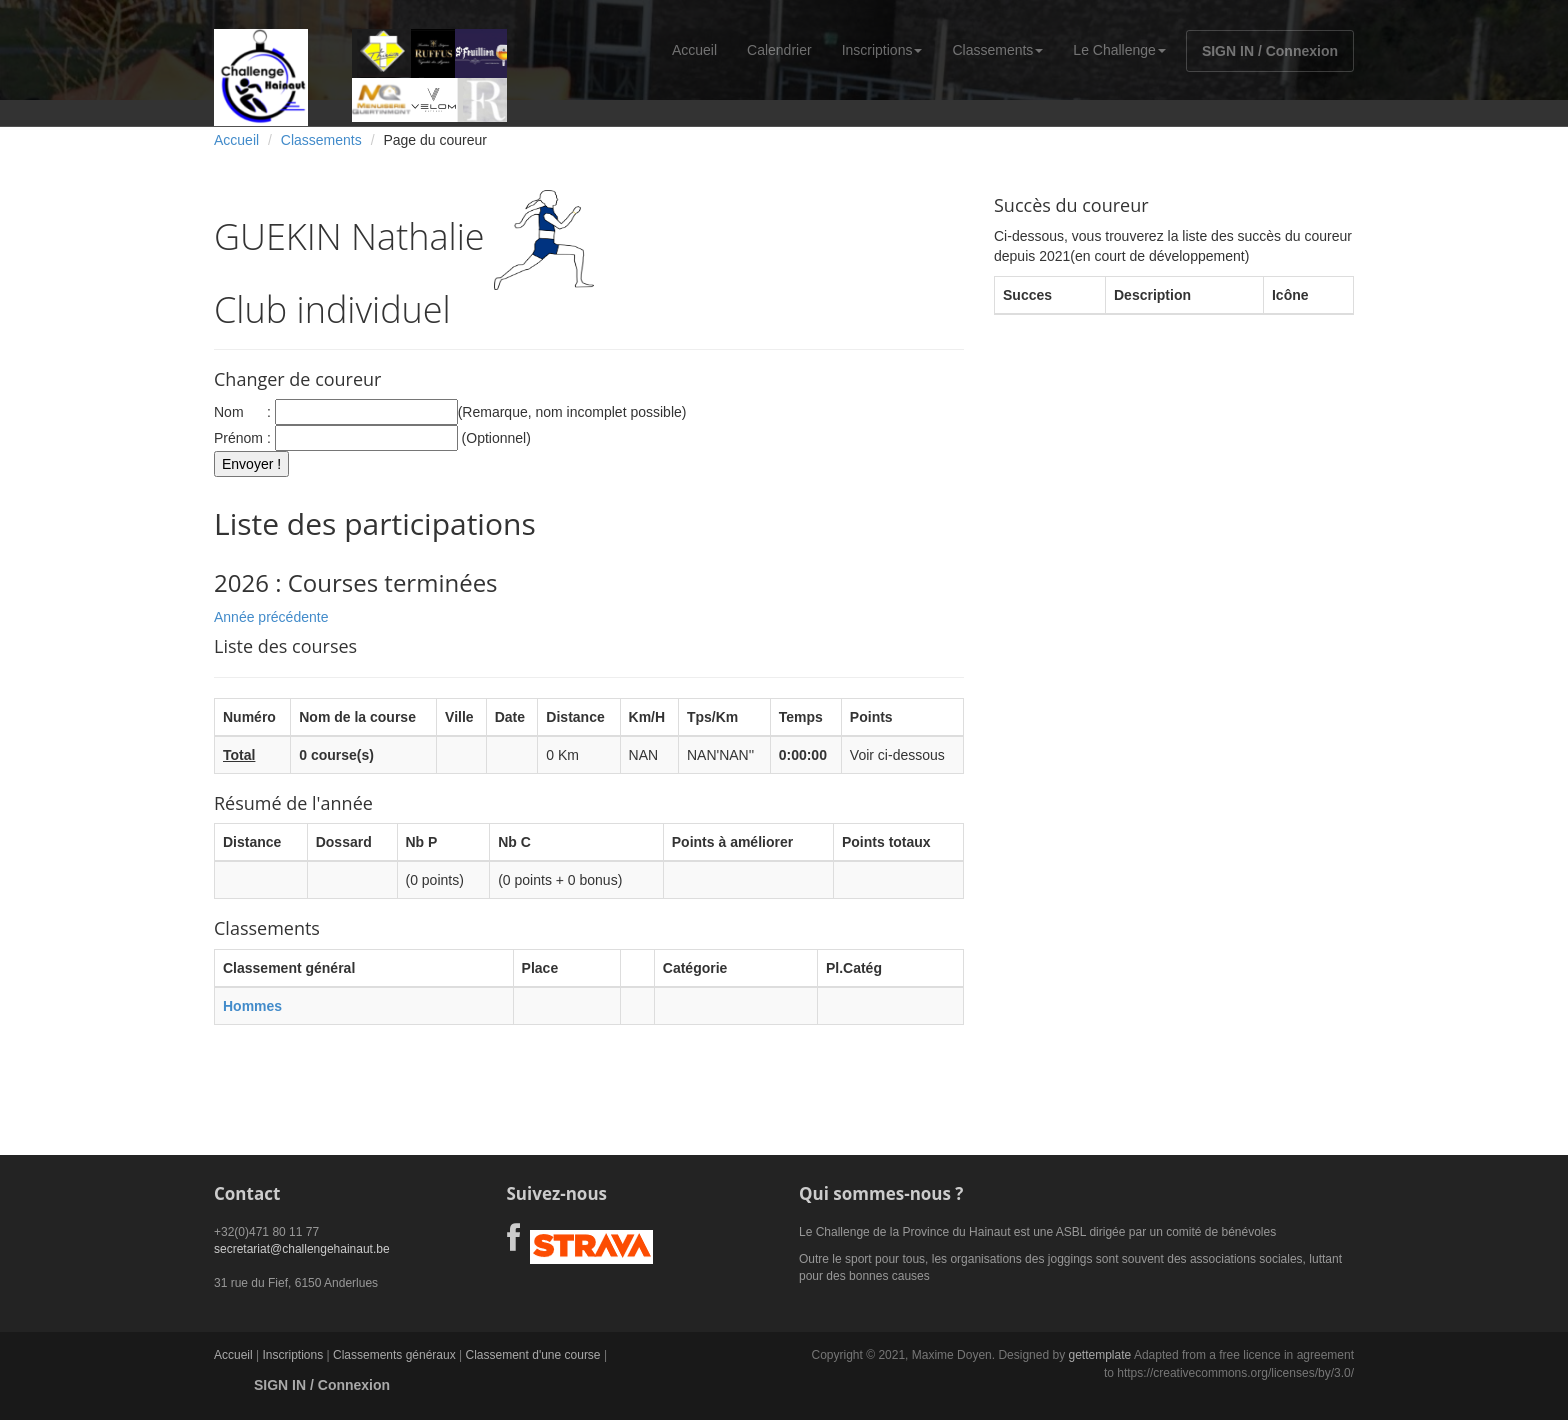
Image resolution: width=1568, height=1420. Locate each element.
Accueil (694, 50)
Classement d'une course (533, 1355)
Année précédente (271, 617)
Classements (997, 50)
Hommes (252, 1006)
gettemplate (1099, 1355)
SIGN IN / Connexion (1270, 51)
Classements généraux (394, 1355)
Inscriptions (882, 50)
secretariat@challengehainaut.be (302, 1249)
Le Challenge (1119, 50)
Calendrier (779, 50)
